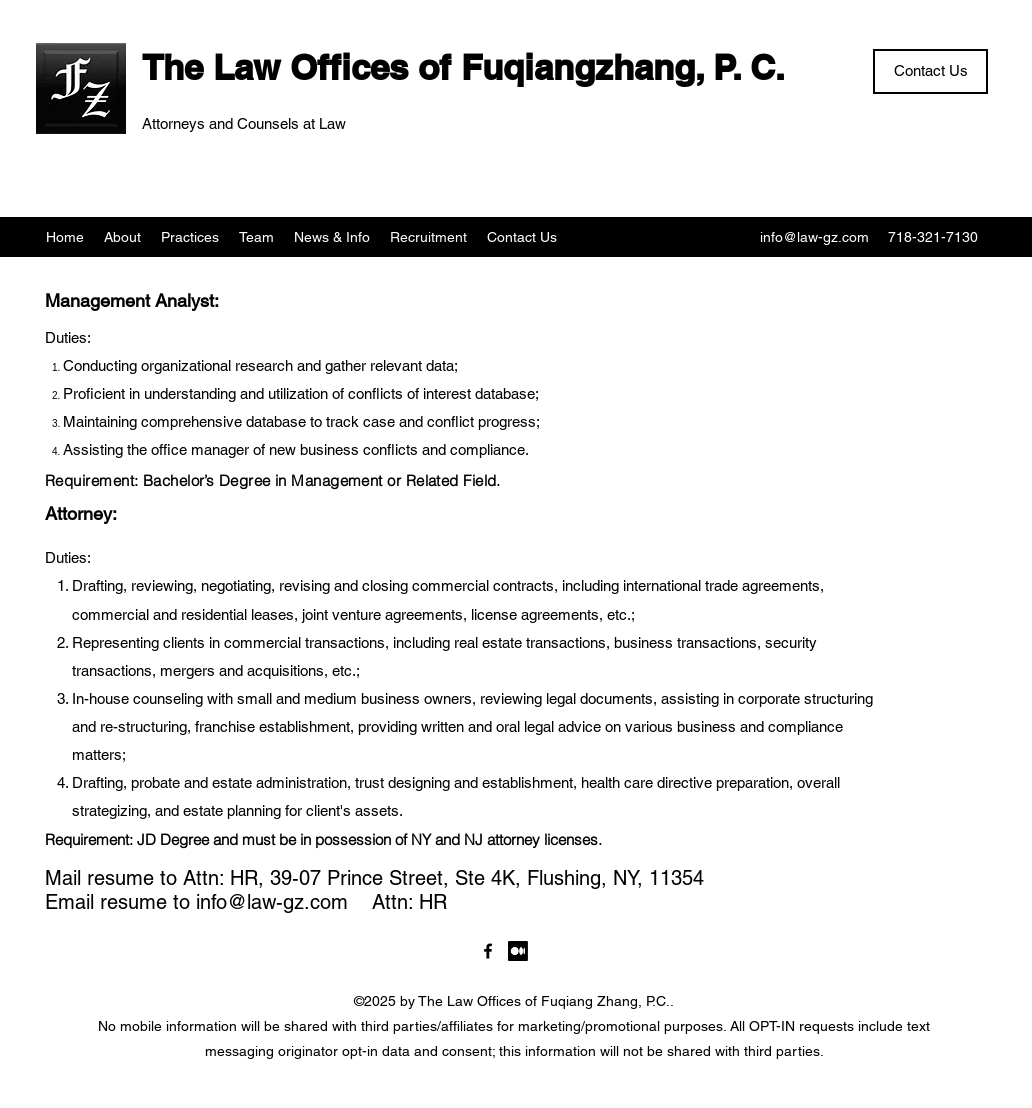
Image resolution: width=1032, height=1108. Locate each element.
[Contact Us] (930, 71)
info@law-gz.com (814, 237)
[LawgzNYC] (488, 951)
